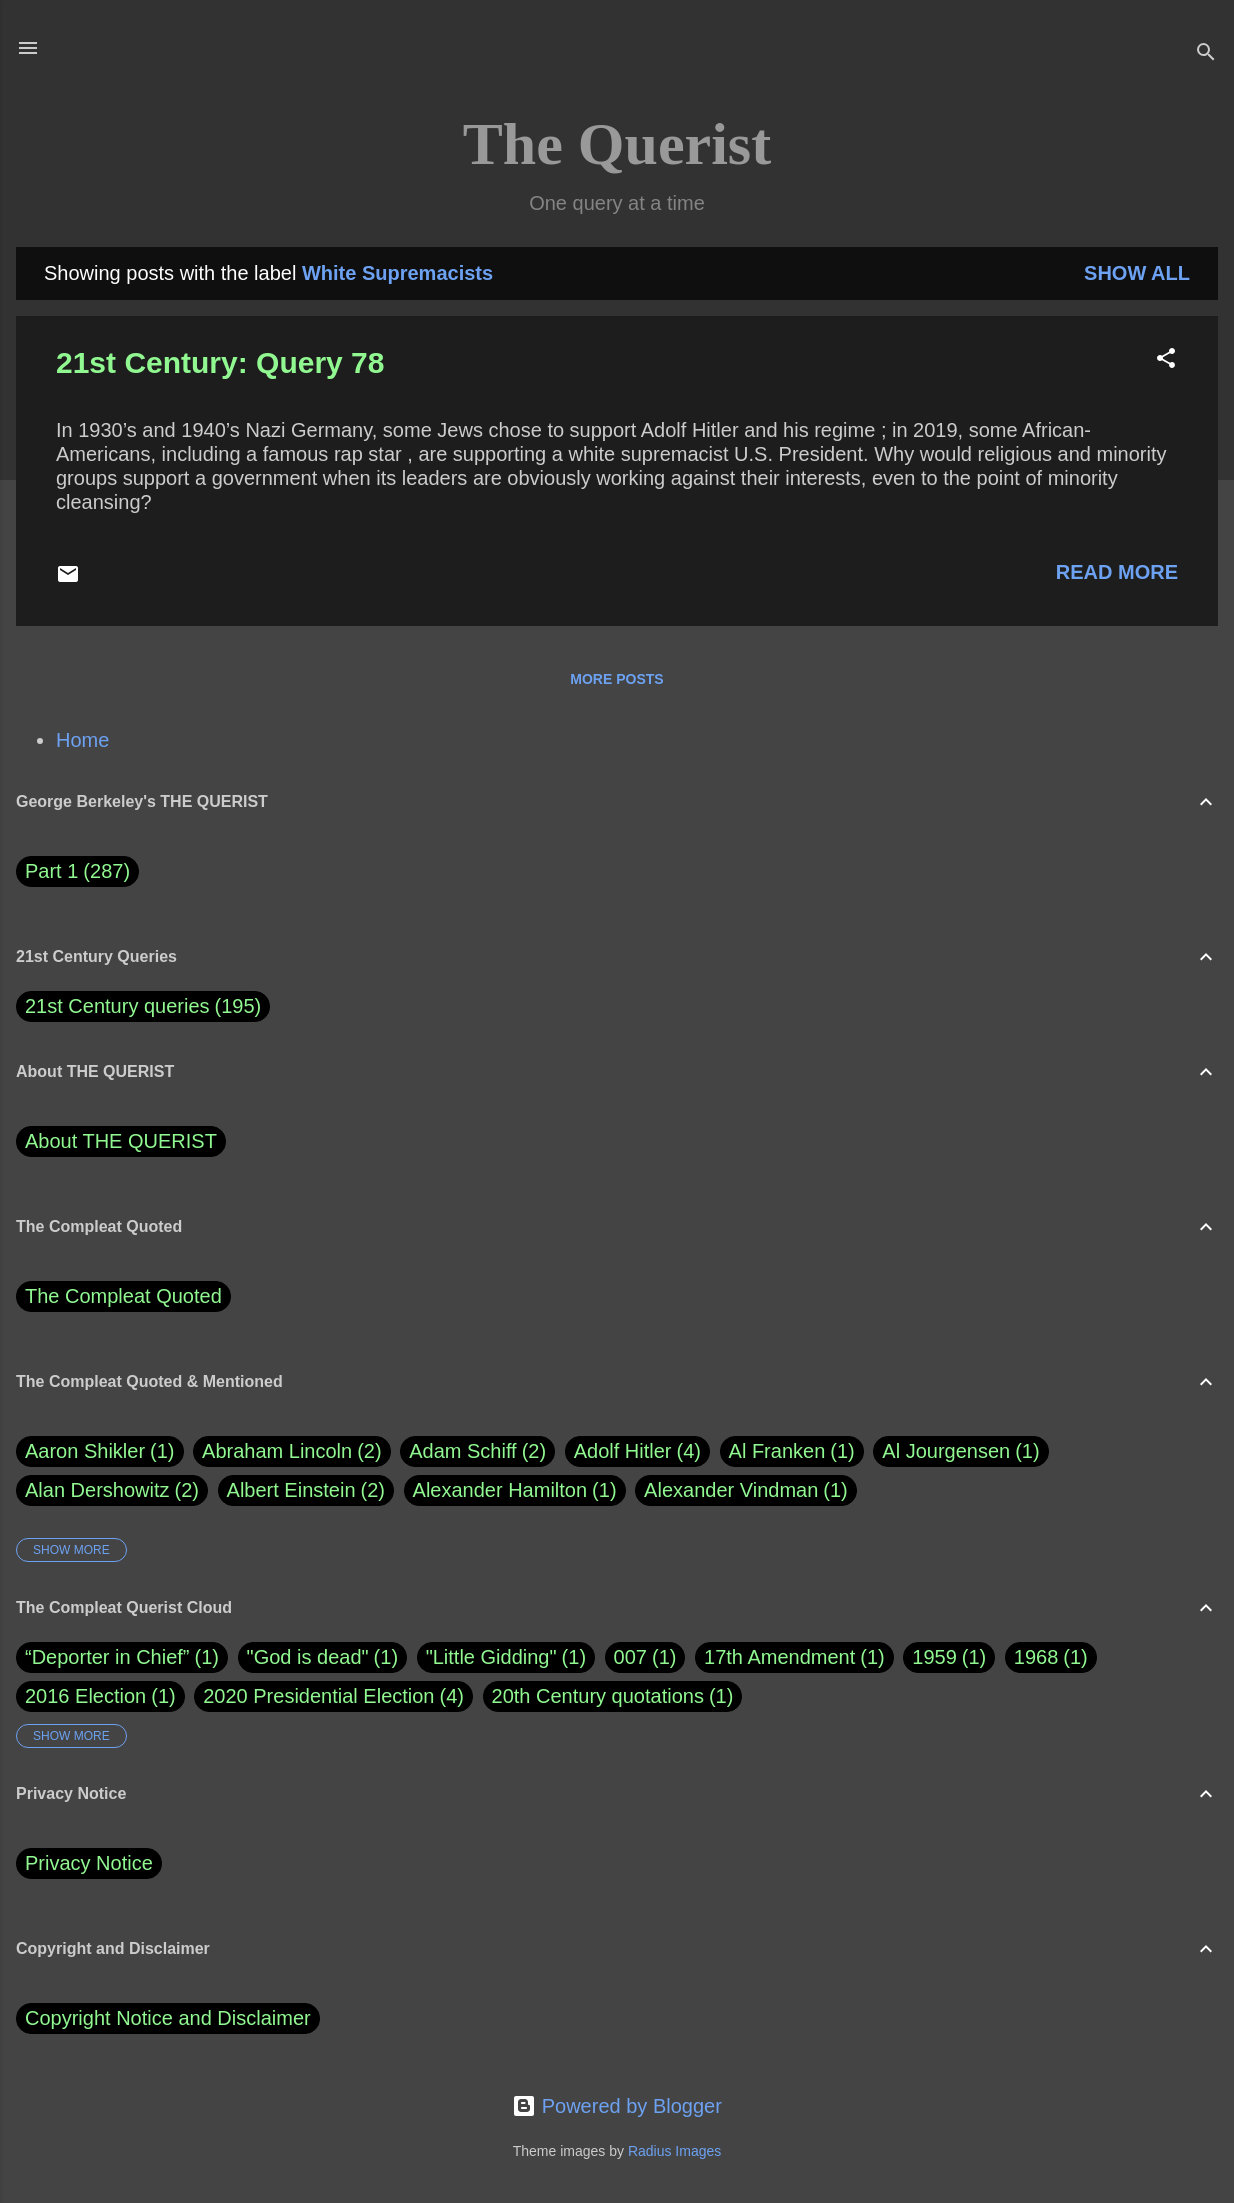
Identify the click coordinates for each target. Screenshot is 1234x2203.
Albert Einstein (306, 1490)
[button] (1166, 360)
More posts (616, 679)
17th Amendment (779, 1657)
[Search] (1206, 54)
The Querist (617, 144)
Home (82, 740)
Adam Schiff (477, 1451)
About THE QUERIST (121, 1141)
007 (630, 1657)
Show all (1137, 273)
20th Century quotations (598, 1696)
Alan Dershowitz (112, 1490)
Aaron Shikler (100, 1451)
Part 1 (77, 871)
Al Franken (792, 1451)
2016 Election (85, 1696)
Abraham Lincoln (292, 1451)
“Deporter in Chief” (107, 1657)
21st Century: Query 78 (220, 362)
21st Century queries (117, 1006)
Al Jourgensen (960, 1451)
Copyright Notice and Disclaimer (168, 2018)
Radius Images (674, 2151)
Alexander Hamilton (515, 1490)
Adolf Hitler (637, 1451)
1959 (934, 1657)
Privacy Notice (89, 1863)
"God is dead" (308, 1657)
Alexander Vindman (746, 1490)
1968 (1036, 1657)
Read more (1117, 572)
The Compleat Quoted (123, 1296)
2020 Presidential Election (318, 1696)
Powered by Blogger (617, 2106)
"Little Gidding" (491, 1657)
